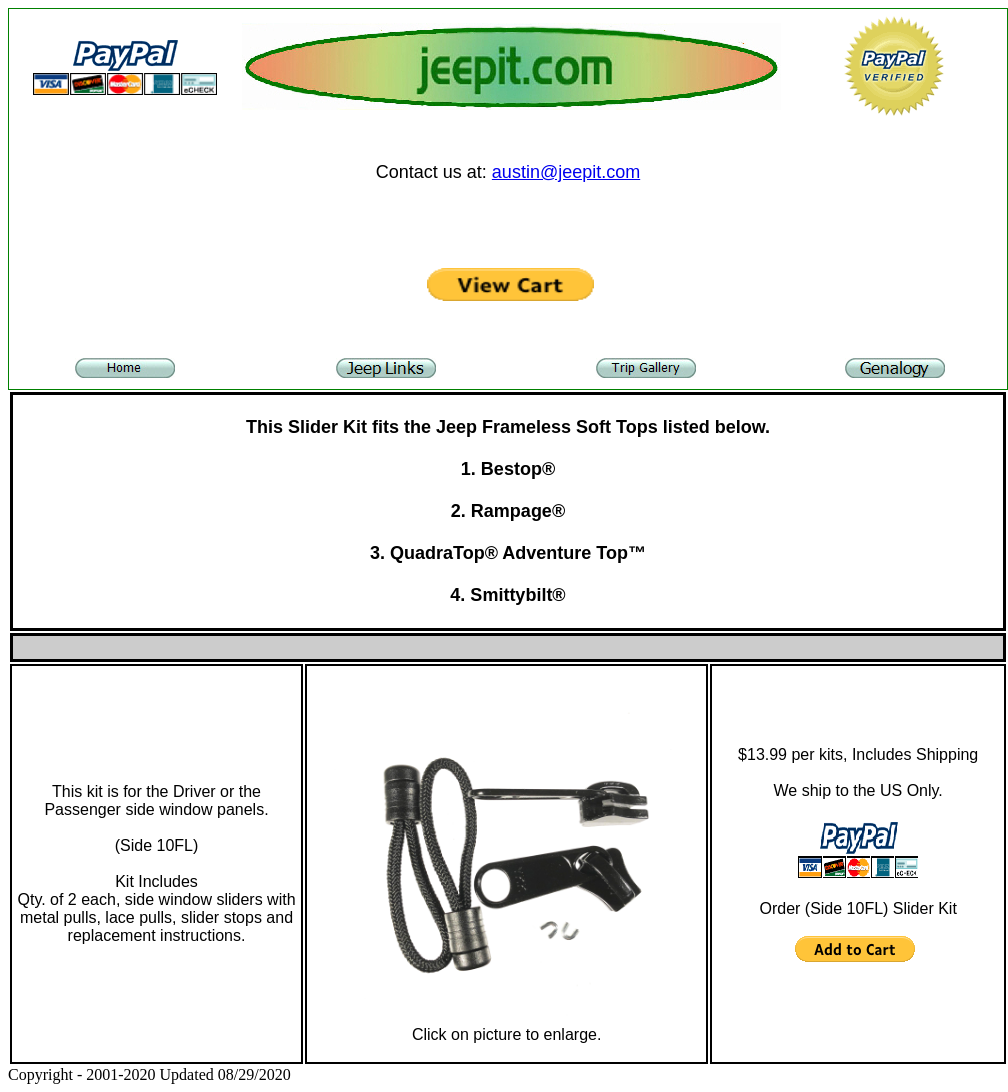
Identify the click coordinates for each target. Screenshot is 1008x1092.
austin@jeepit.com (566, 172)
